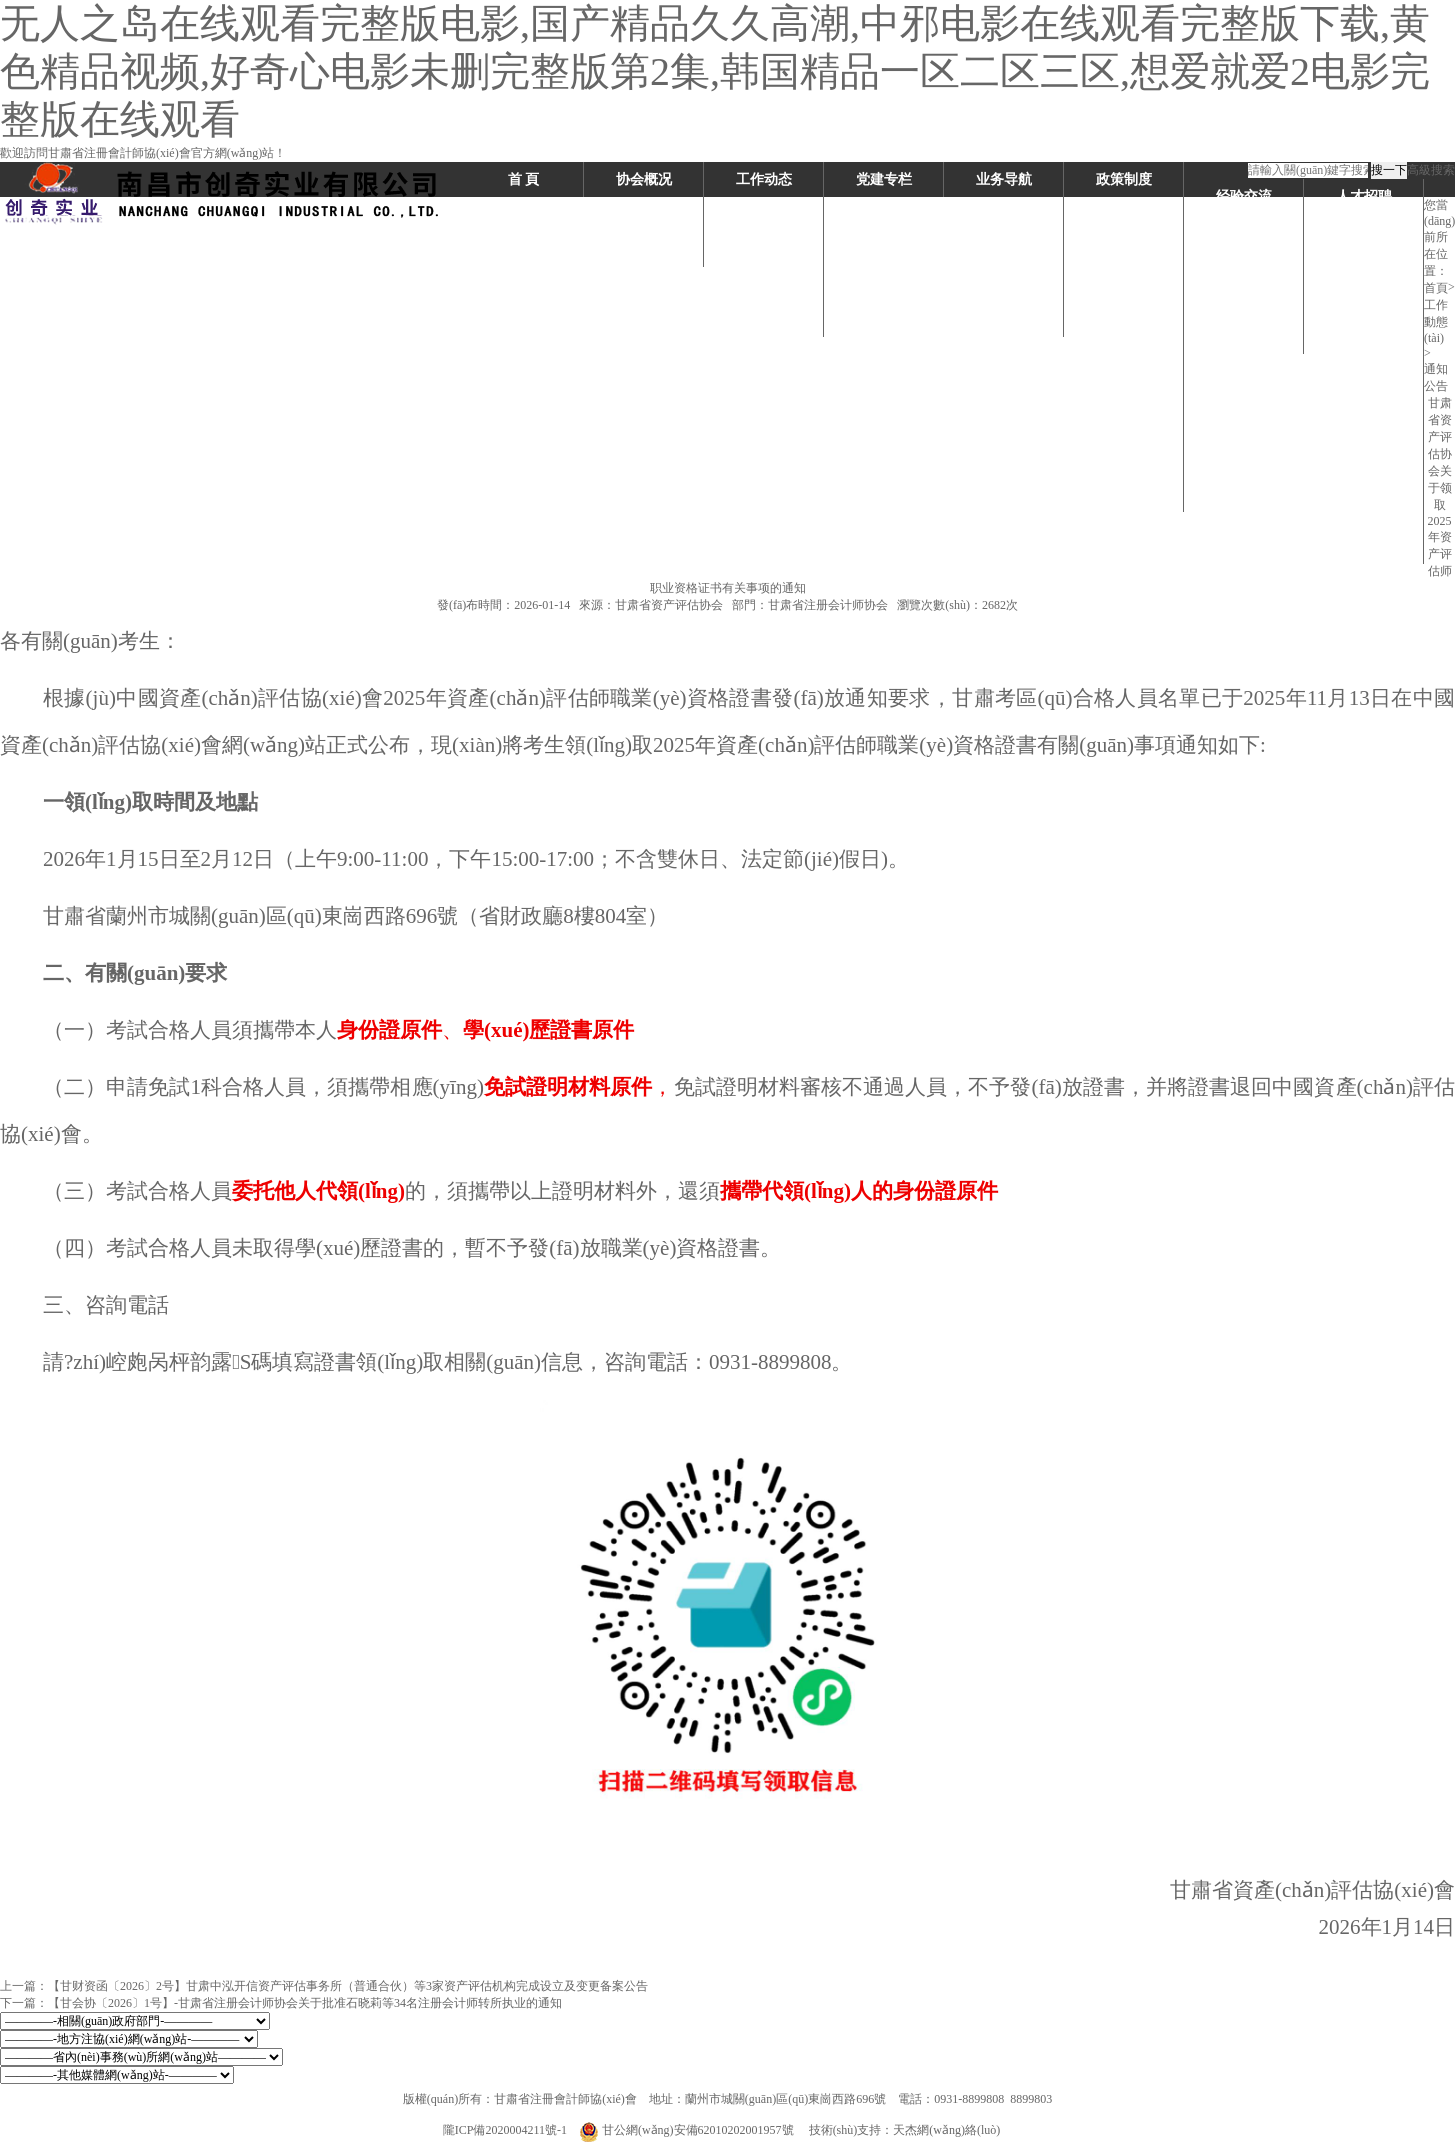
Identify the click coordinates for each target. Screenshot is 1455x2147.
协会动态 (764, 249)
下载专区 (1364, 231)
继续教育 (1004, 284)
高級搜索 (1431, 170)
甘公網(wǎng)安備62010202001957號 (688, 2130)
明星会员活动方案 (1244, 231)
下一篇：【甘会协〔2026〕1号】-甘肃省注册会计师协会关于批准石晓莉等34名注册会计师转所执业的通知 (281, 2003)
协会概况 (644, 179)
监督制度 (1124, 319)
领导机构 (644, 249)
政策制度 (1124, 179)
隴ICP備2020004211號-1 (505, 2130)
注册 (1364, 301)
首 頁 (524, 179)
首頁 (1436, 288)
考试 (1004, 214)
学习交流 (1244, 336)
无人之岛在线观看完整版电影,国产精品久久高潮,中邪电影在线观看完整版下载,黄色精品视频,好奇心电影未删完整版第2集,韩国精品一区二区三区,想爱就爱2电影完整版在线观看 (715, 71)
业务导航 (1004, 179)
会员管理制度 (1124, 249)
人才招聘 (1364, 196)
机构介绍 (644, 214)
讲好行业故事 (1244, 301)
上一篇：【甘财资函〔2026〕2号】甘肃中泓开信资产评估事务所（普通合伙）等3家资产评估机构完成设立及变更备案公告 (324, 1986)
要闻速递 (764, 284)
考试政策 (1124, 214)
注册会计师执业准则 (1124, 407)
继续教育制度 (1124, 284)
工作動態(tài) (1436, 321)
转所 (1364, 336)
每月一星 (1244, 266)
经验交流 (1244, 196)
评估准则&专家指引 (1124, 477)
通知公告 (764, 319)
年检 (1364, 371)
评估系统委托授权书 (1364, 529)
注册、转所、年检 (1004, 249)
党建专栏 (884, 179)
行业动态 (764, 214)
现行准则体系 (1124, 354)
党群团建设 (1364, 476)
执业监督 (1004, 319)
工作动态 (764, 179)
